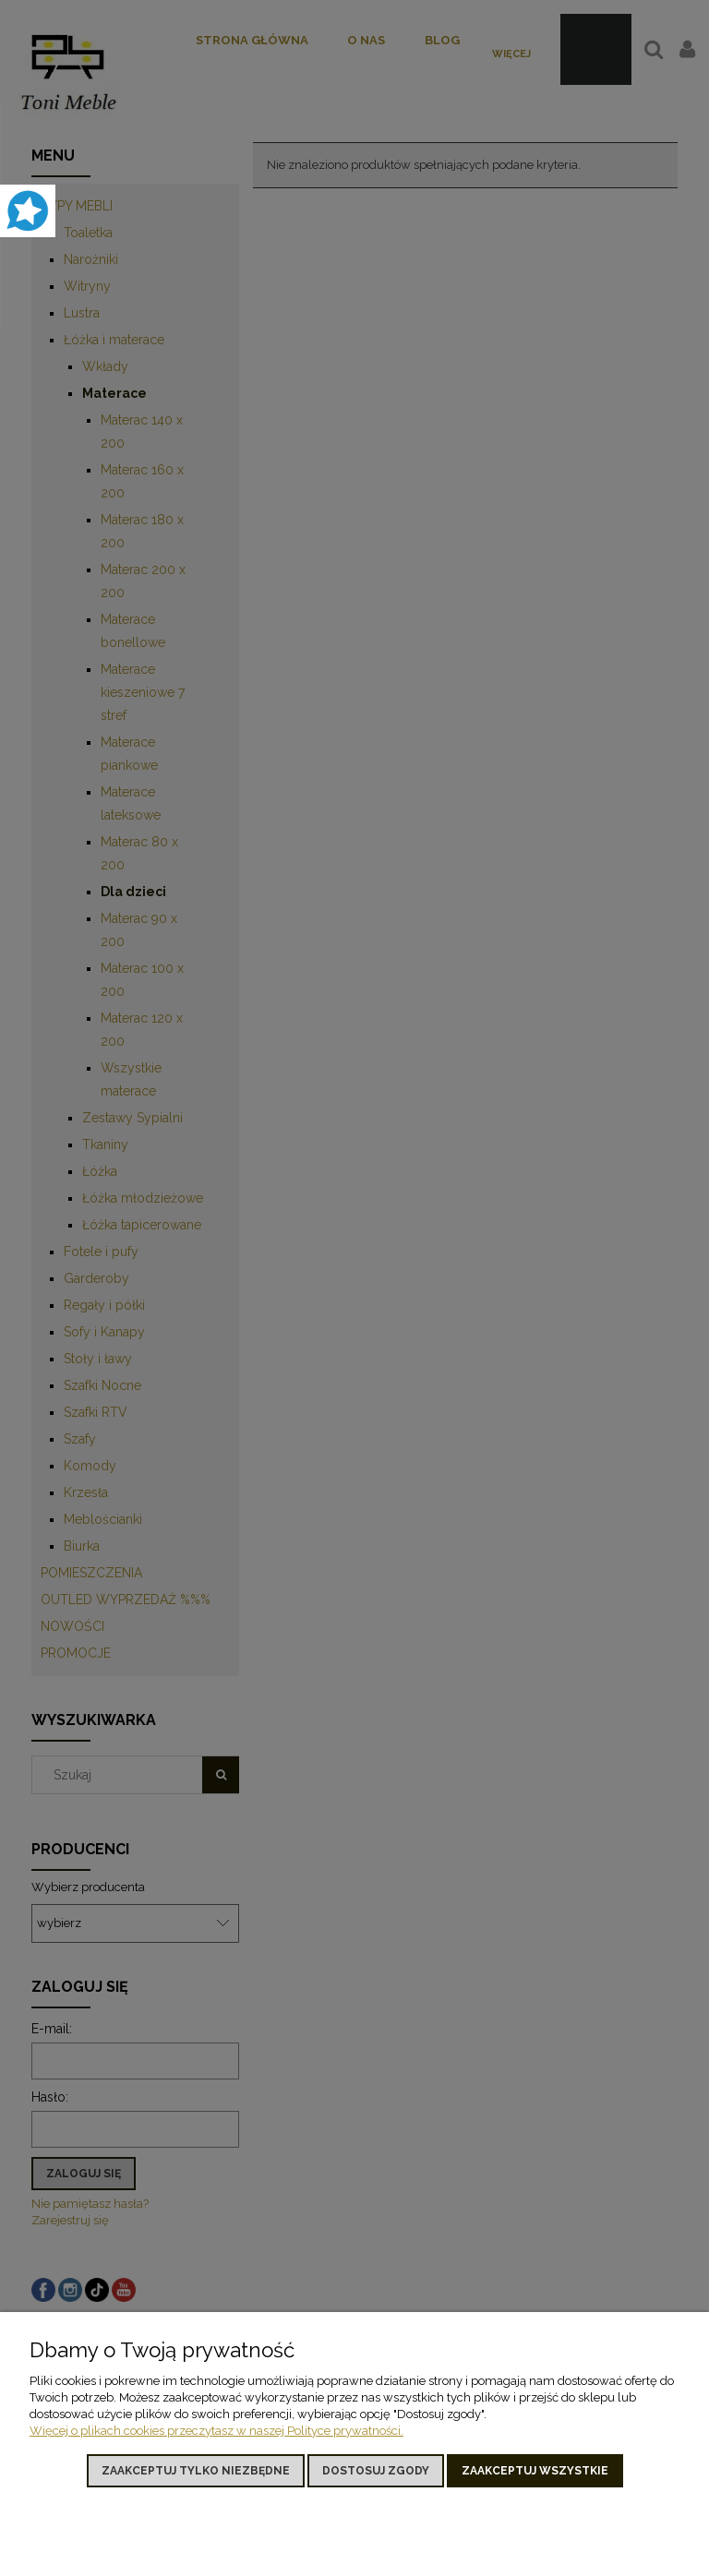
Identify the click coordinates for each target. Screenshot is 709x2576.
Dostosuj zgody (375, 2470)
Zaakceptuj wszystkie (535, 2470)
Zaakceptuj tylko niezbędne (196, 2470)
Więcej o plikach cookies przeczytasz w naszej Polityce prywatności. (216, 2431)
